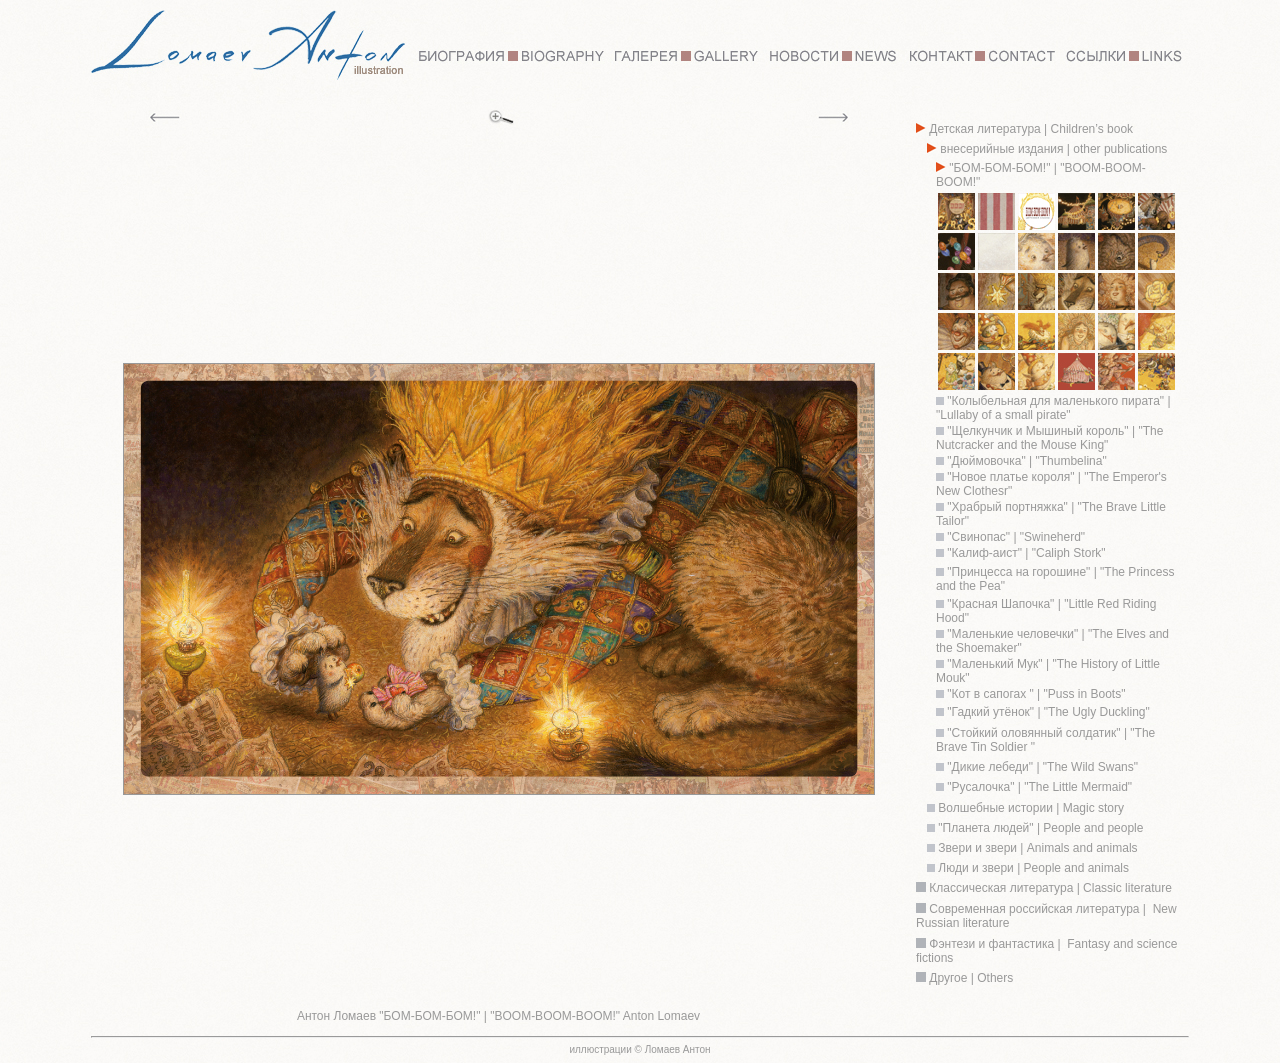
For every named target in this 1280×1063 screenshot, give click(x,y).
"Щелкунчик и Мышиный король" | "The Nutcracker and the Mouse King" (1049, 438)
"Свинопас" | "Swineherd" (1014, 537)
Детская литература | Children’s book (1029, 129)
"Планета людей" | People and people (1039, 828)
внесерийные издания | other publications (1052, 149)
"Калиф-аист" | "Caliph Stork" (1025, 553)
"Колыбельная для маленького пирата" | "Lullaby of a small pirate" (1053, 408)
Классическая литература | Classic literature (1050, 888)
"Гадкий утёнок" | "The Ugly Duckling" (1048, 712)
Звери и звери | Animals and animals (1036, 848)
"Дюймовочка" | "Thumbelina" (1025, 461)
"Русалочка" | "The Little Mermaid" (1039, 787)
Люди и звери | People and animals (1032, 868)
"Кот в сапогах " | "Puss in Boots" (1034, 694)
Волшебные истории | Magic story (1029, 808)
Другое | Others (971, 978)
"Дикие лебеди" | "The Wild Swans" (1042, 767)
